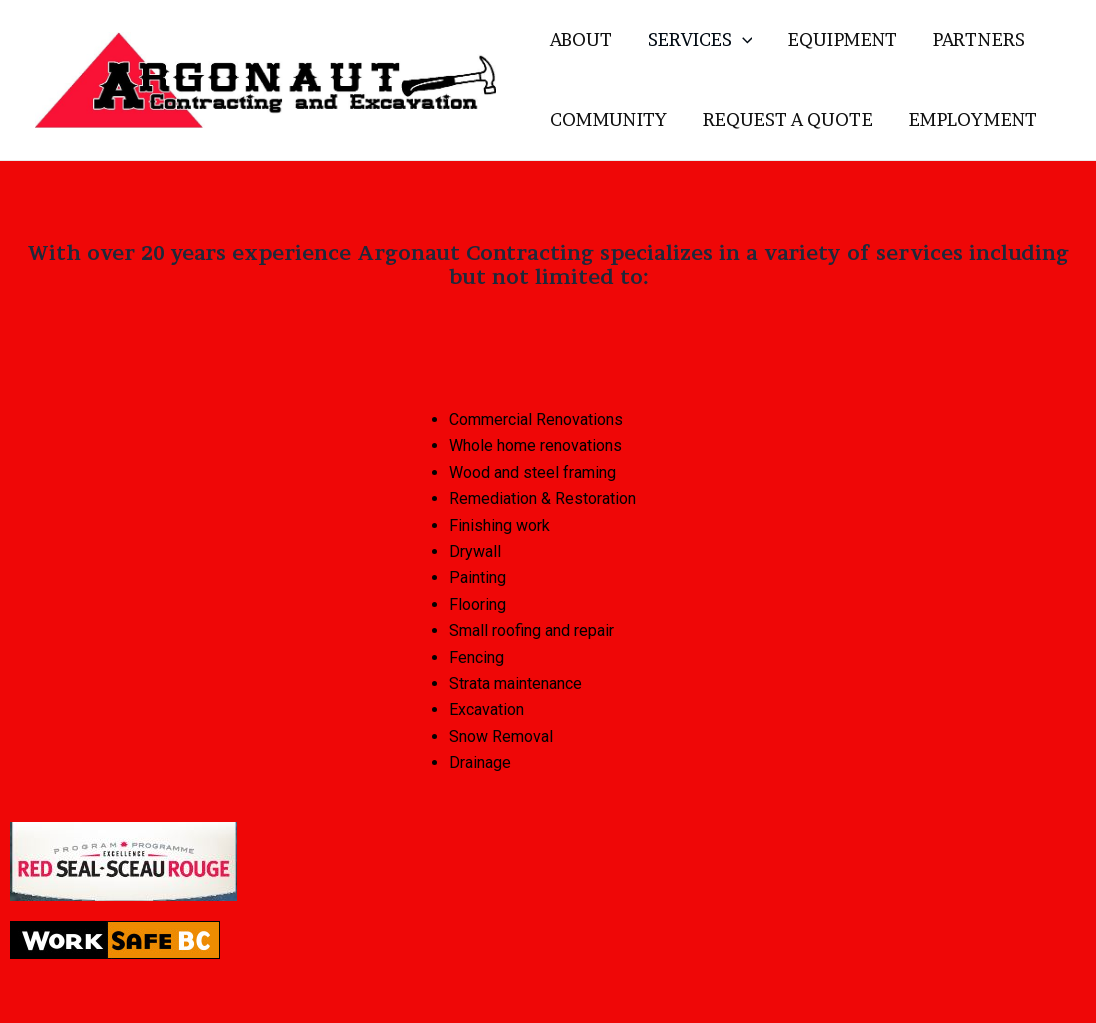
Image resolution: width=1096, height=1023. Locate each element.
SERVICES (700, 40)
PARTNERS (979, 39)
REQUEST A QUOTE (788, 119)
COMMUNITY (608, 119)
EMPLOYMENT (973, 119)
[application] (742, 40)
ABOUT (581, 39)
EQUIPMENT (842, 39)
